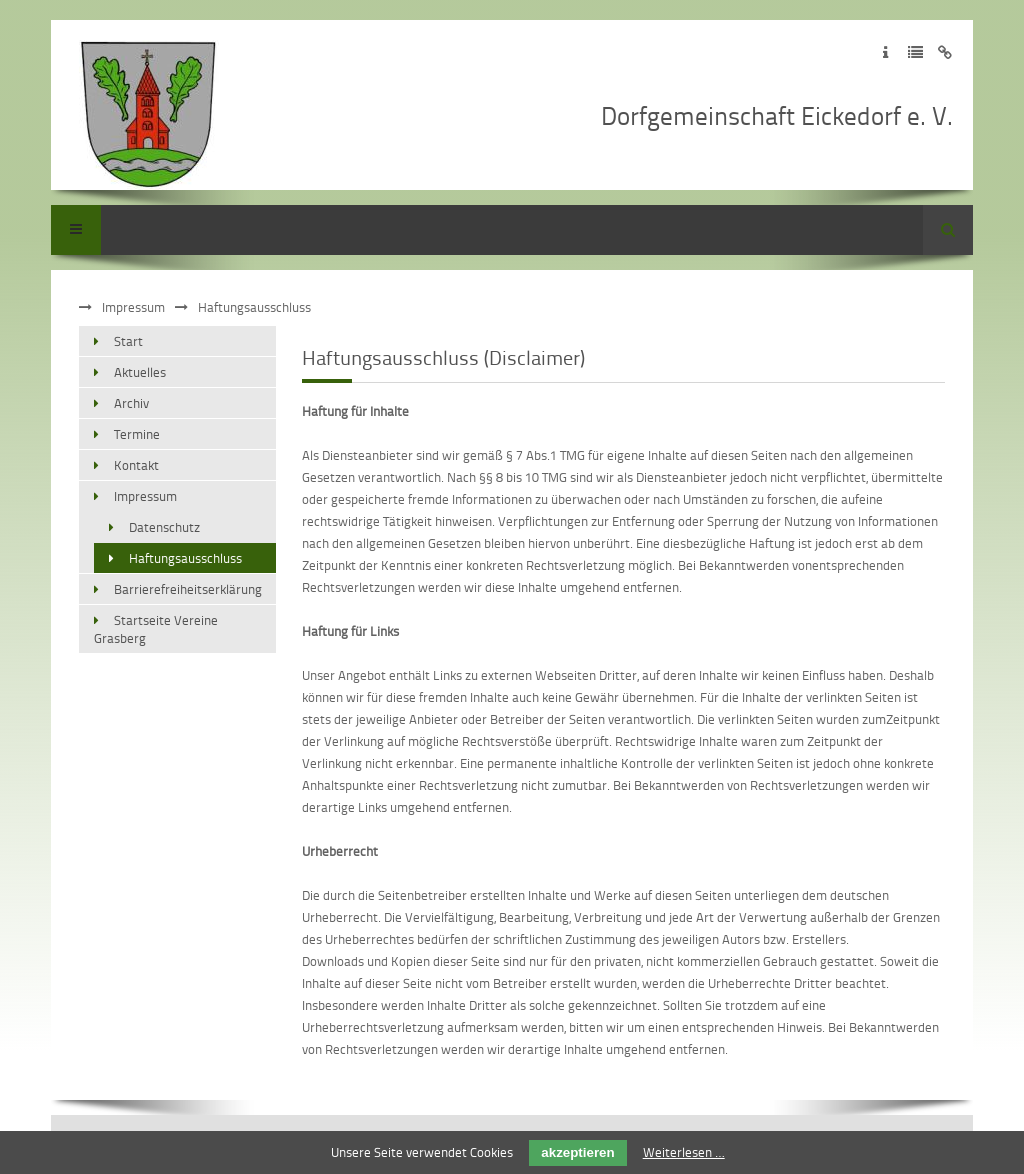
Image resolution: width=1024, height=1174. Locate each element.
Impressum (133, 307)
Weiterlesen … (684, 1152)
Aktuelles (140, 372)
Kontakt (136, 465)
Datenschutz (164, 527)
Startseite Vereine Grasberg (156, 629)
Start (128, 341)
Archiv (131, 403)
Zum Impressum (885, 52)
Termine (137, 434)
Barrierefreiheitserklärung (188, 589)
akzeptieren (577, 1152)
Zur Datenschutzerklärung (915, 52)
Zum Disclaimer (945, 52)
